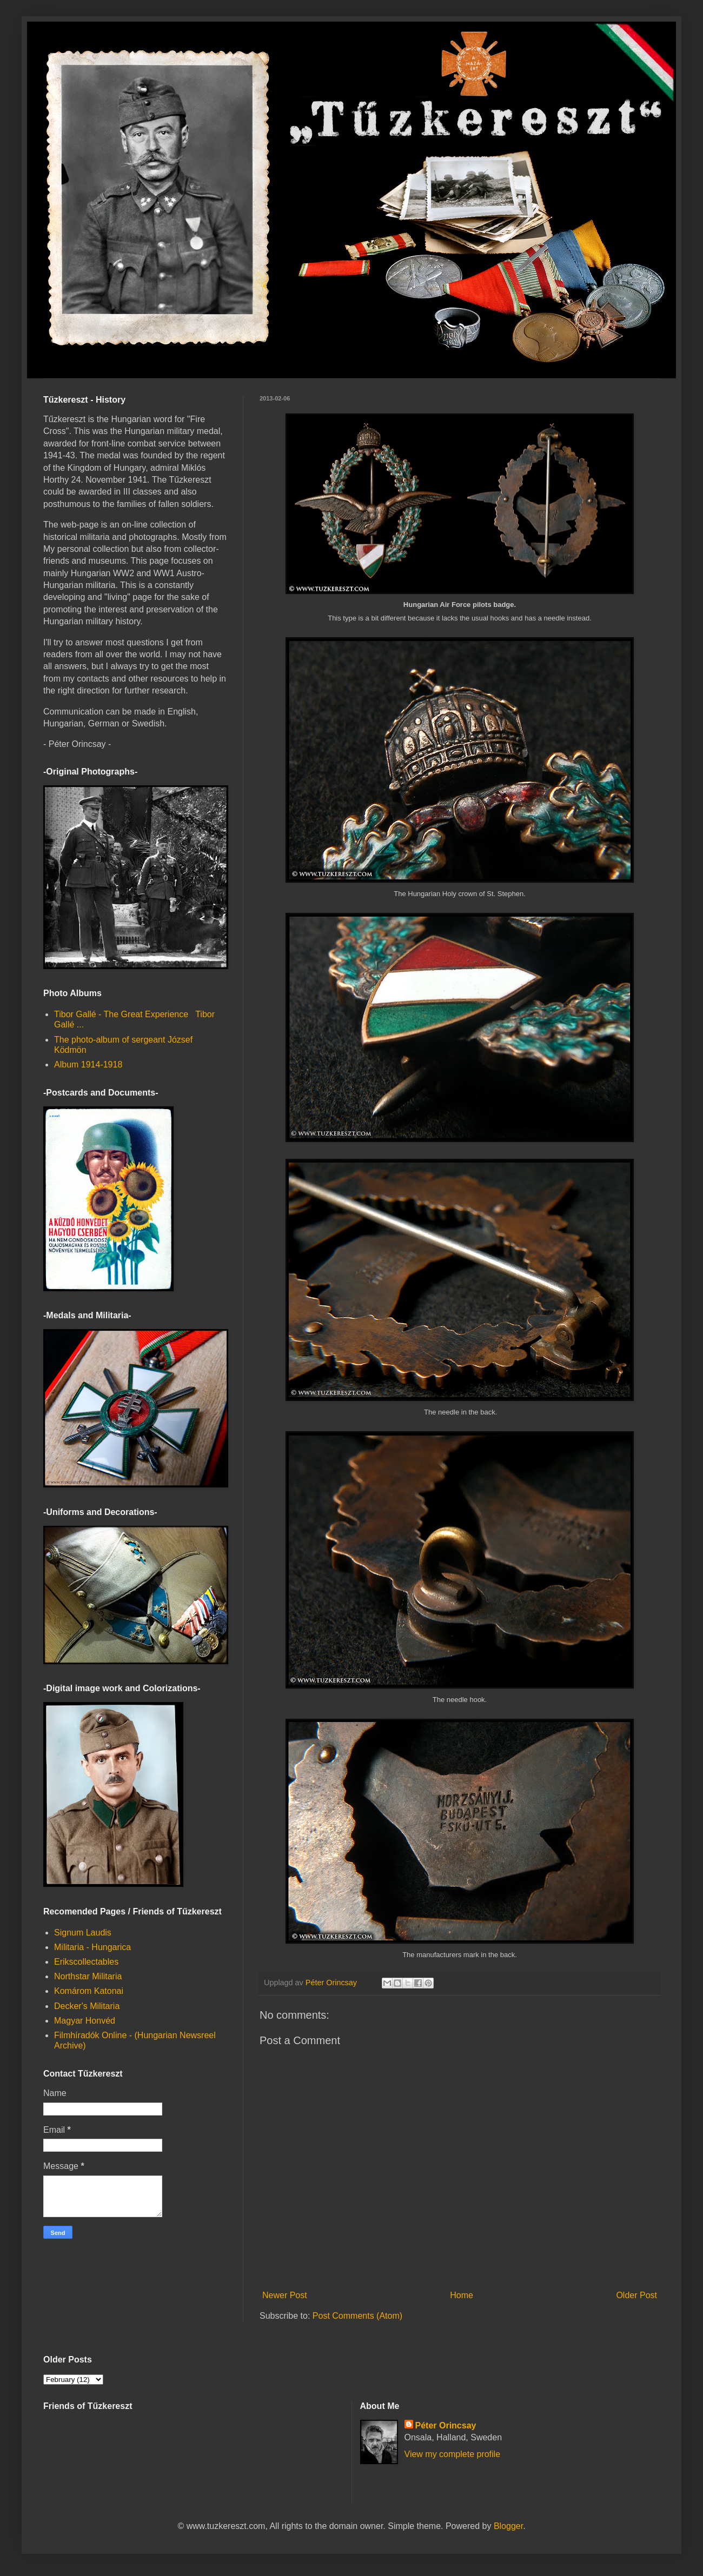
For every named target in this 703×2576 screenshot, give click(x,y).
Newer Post (284, 2295)
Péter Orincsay (445, 2425)
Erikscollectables (86, 1961)
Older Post (636, 2295)
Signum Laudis (82, 1932)
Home (461, 2295)
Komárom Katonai (88, 1991)
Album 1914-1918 (88, 1064)
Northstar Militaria (88, 1976)
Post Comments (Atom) (357, 2315)
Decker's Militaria (87, 2006)
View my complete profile (452, 2454)
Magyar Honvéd (84, 2020)
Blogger (508, 2526)
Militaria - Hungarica (92, 1947)
